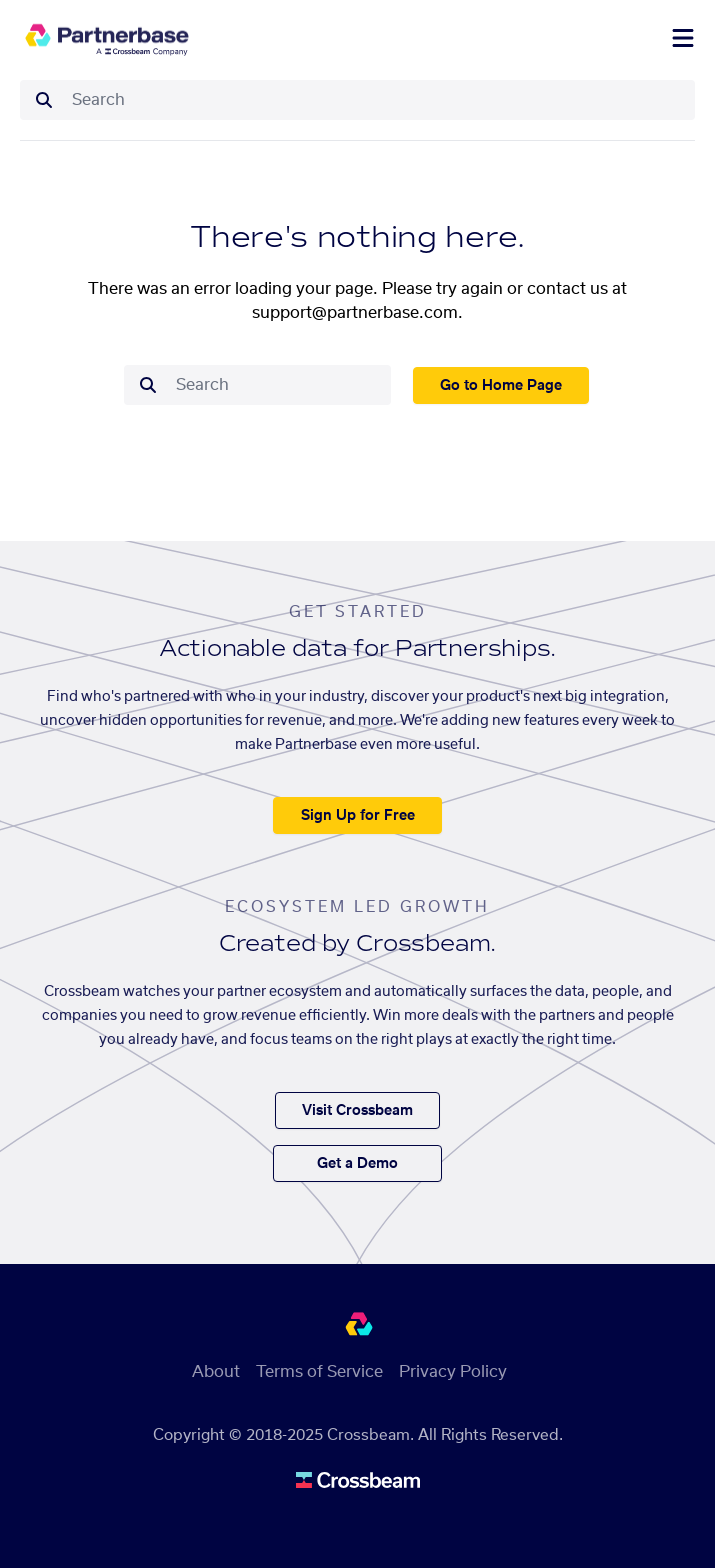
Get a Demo (357, 1164)
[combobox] (377, 100)
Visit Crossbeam (357, 1111)
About (216, 1372)
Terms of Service (319, 1372)
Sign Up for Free (358, 816)
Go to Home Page (501, 386)
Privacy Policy (453, 1372)
